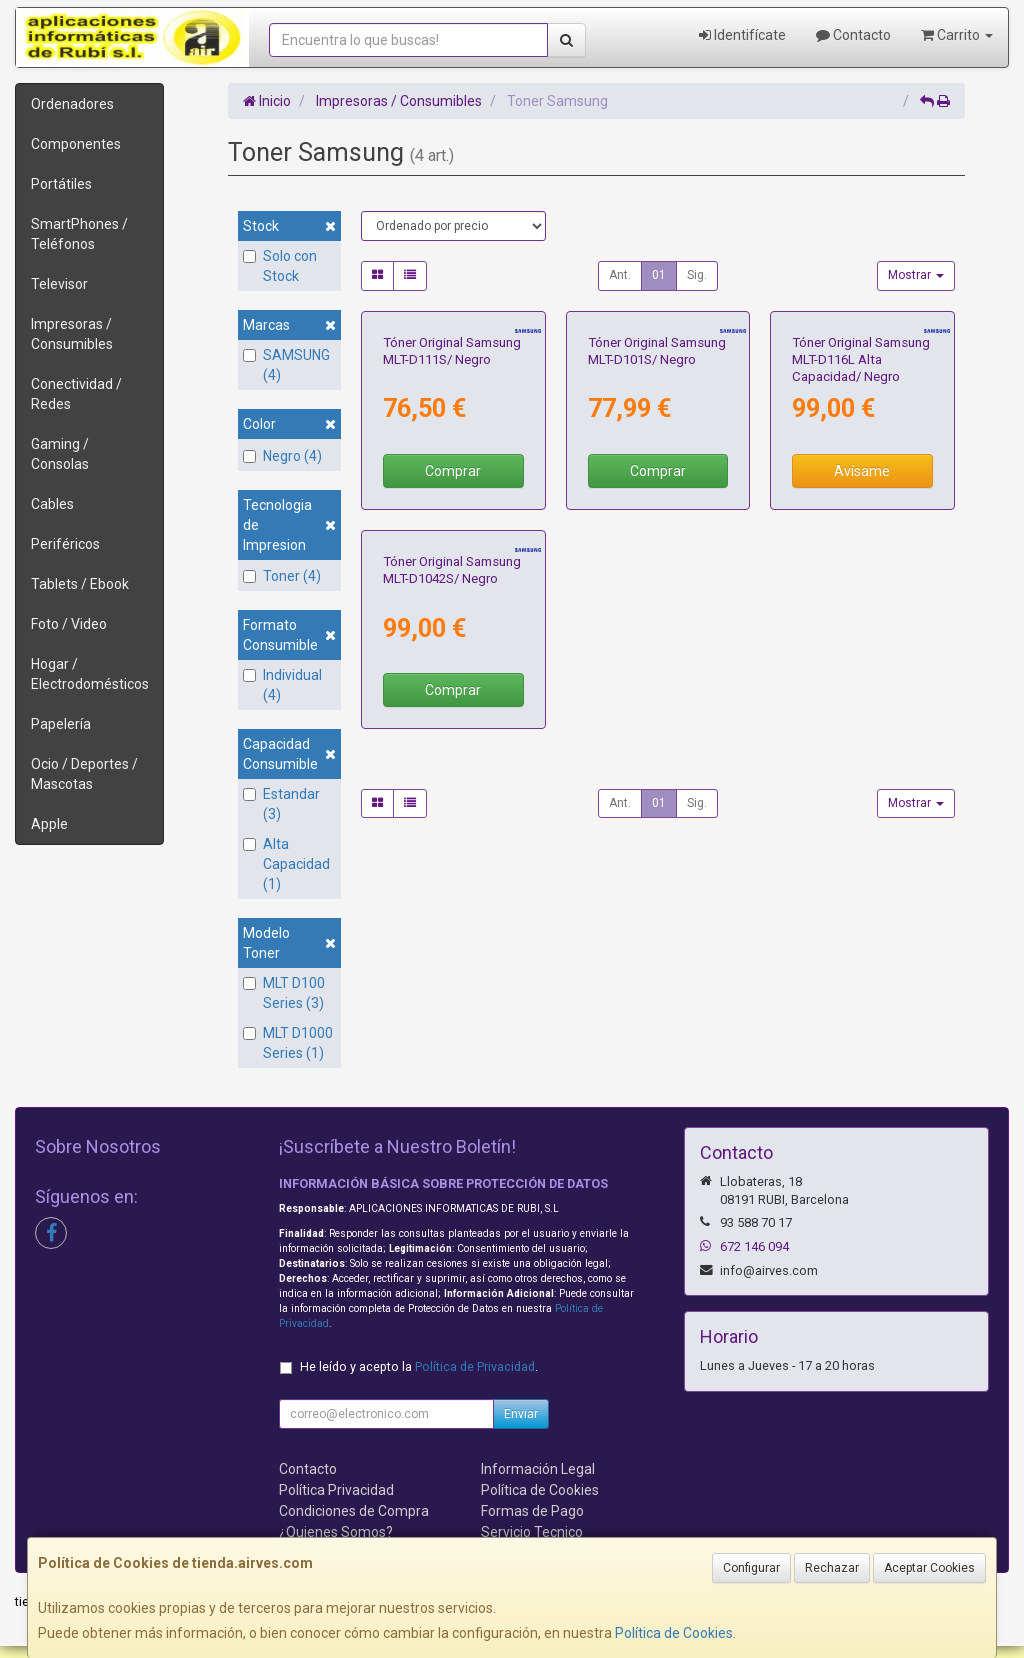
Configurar (751, 1568)
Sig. (697, 275)
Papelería (61, 724)
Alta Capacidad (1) (286, 864)
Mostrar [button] (916, 275)
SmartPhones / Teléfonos (79, 234)
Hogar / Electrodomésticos (90, 674)
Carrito (957, 35)
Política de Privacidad (475, 1377)
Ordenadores (72, 104)
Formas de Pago (532, 1522)
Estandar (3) (281, 804)
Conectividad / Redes (76, 394)
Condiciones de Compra (354, 1522)
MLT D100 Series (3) (284, 993)
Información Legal (538, 1480)
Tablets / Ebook (80, 584)
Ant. (620, 275)
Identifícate (742, 35)
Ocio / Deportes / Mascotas (84, 774)
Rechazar (832, 1568)
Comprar (453, 609)
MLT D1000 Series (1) (288, 1043)
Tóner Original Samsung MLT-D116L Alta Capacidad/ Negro (861, 497)
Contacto (853, 35)
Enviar (521, 1425)
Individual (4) (282, 685)
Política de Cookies (674, 1633)
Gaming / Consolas (60, 454)
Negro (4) (282, 456)
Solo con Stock (280, 266)
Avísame (862, 609)
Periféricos (65, 544)
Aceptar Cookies (929, 1568)
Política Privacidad (336, 1501)
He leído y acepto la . (419, 1377)
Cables (52, 504)
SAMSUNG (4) (286, 365)
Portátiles (61, 184)
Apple (49, 824)
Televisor (59, 284)
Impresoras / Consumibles (72, 334)
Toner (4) (282, 576)
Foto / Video (69, 624)
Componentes (76, 144)
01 (659, 275)
